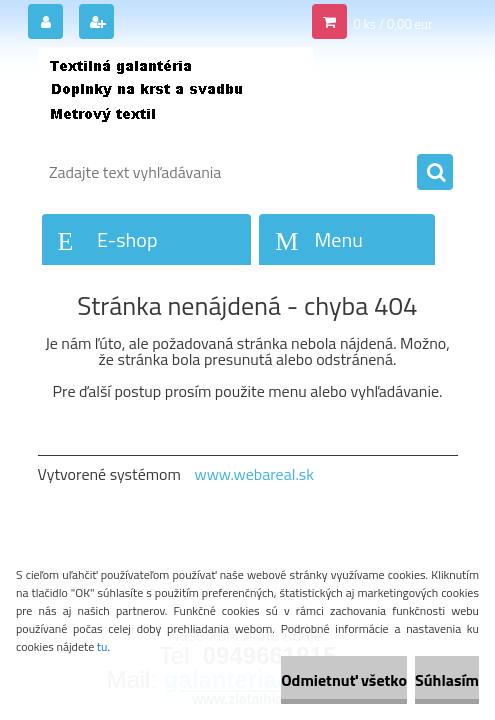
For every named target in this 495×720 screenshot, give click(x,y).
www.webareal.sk (254, 474)
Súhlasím (447, 680)
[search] (435, 173)
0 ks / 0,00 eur (392, 24)
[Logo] (175, 97)
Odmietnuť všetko (344, 680)
